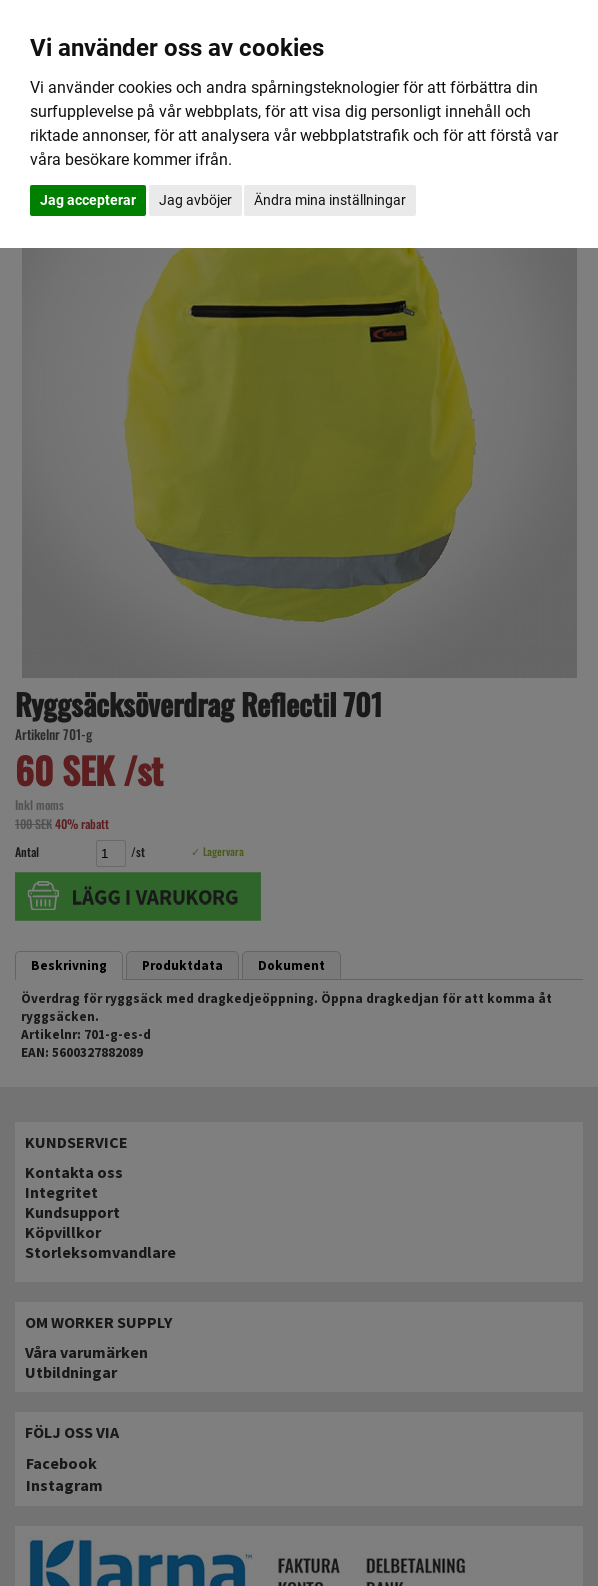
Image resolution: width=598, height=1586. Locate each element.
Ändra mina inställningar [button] (330, 200)
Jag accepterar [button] (88, 200)
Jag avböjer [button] (195, 200)
